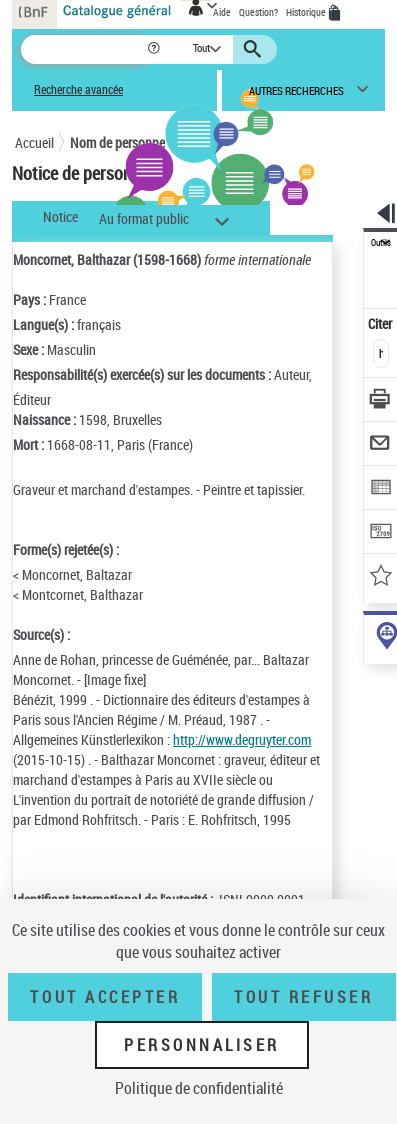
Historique (307, 12)
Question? (258, 12)
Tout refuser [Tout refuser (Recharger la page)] (303, 997)
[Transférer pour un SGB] (381, 533)
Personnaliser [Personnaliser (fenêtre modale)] (202, 1045)
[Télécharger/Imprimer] (381, 401)
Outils (381, 243)
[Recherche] (83, 49)
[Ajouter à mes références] (381, 577)
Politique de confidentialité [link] (199, 1088)
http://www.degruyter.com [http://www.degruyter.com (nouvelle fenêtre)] (242, 739)
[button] (155, 49)
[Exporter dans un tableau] (381, 489)
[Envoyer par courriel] (381, 445)
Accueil (34, 142)
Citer (381, 323)
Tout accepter (105, 997)
